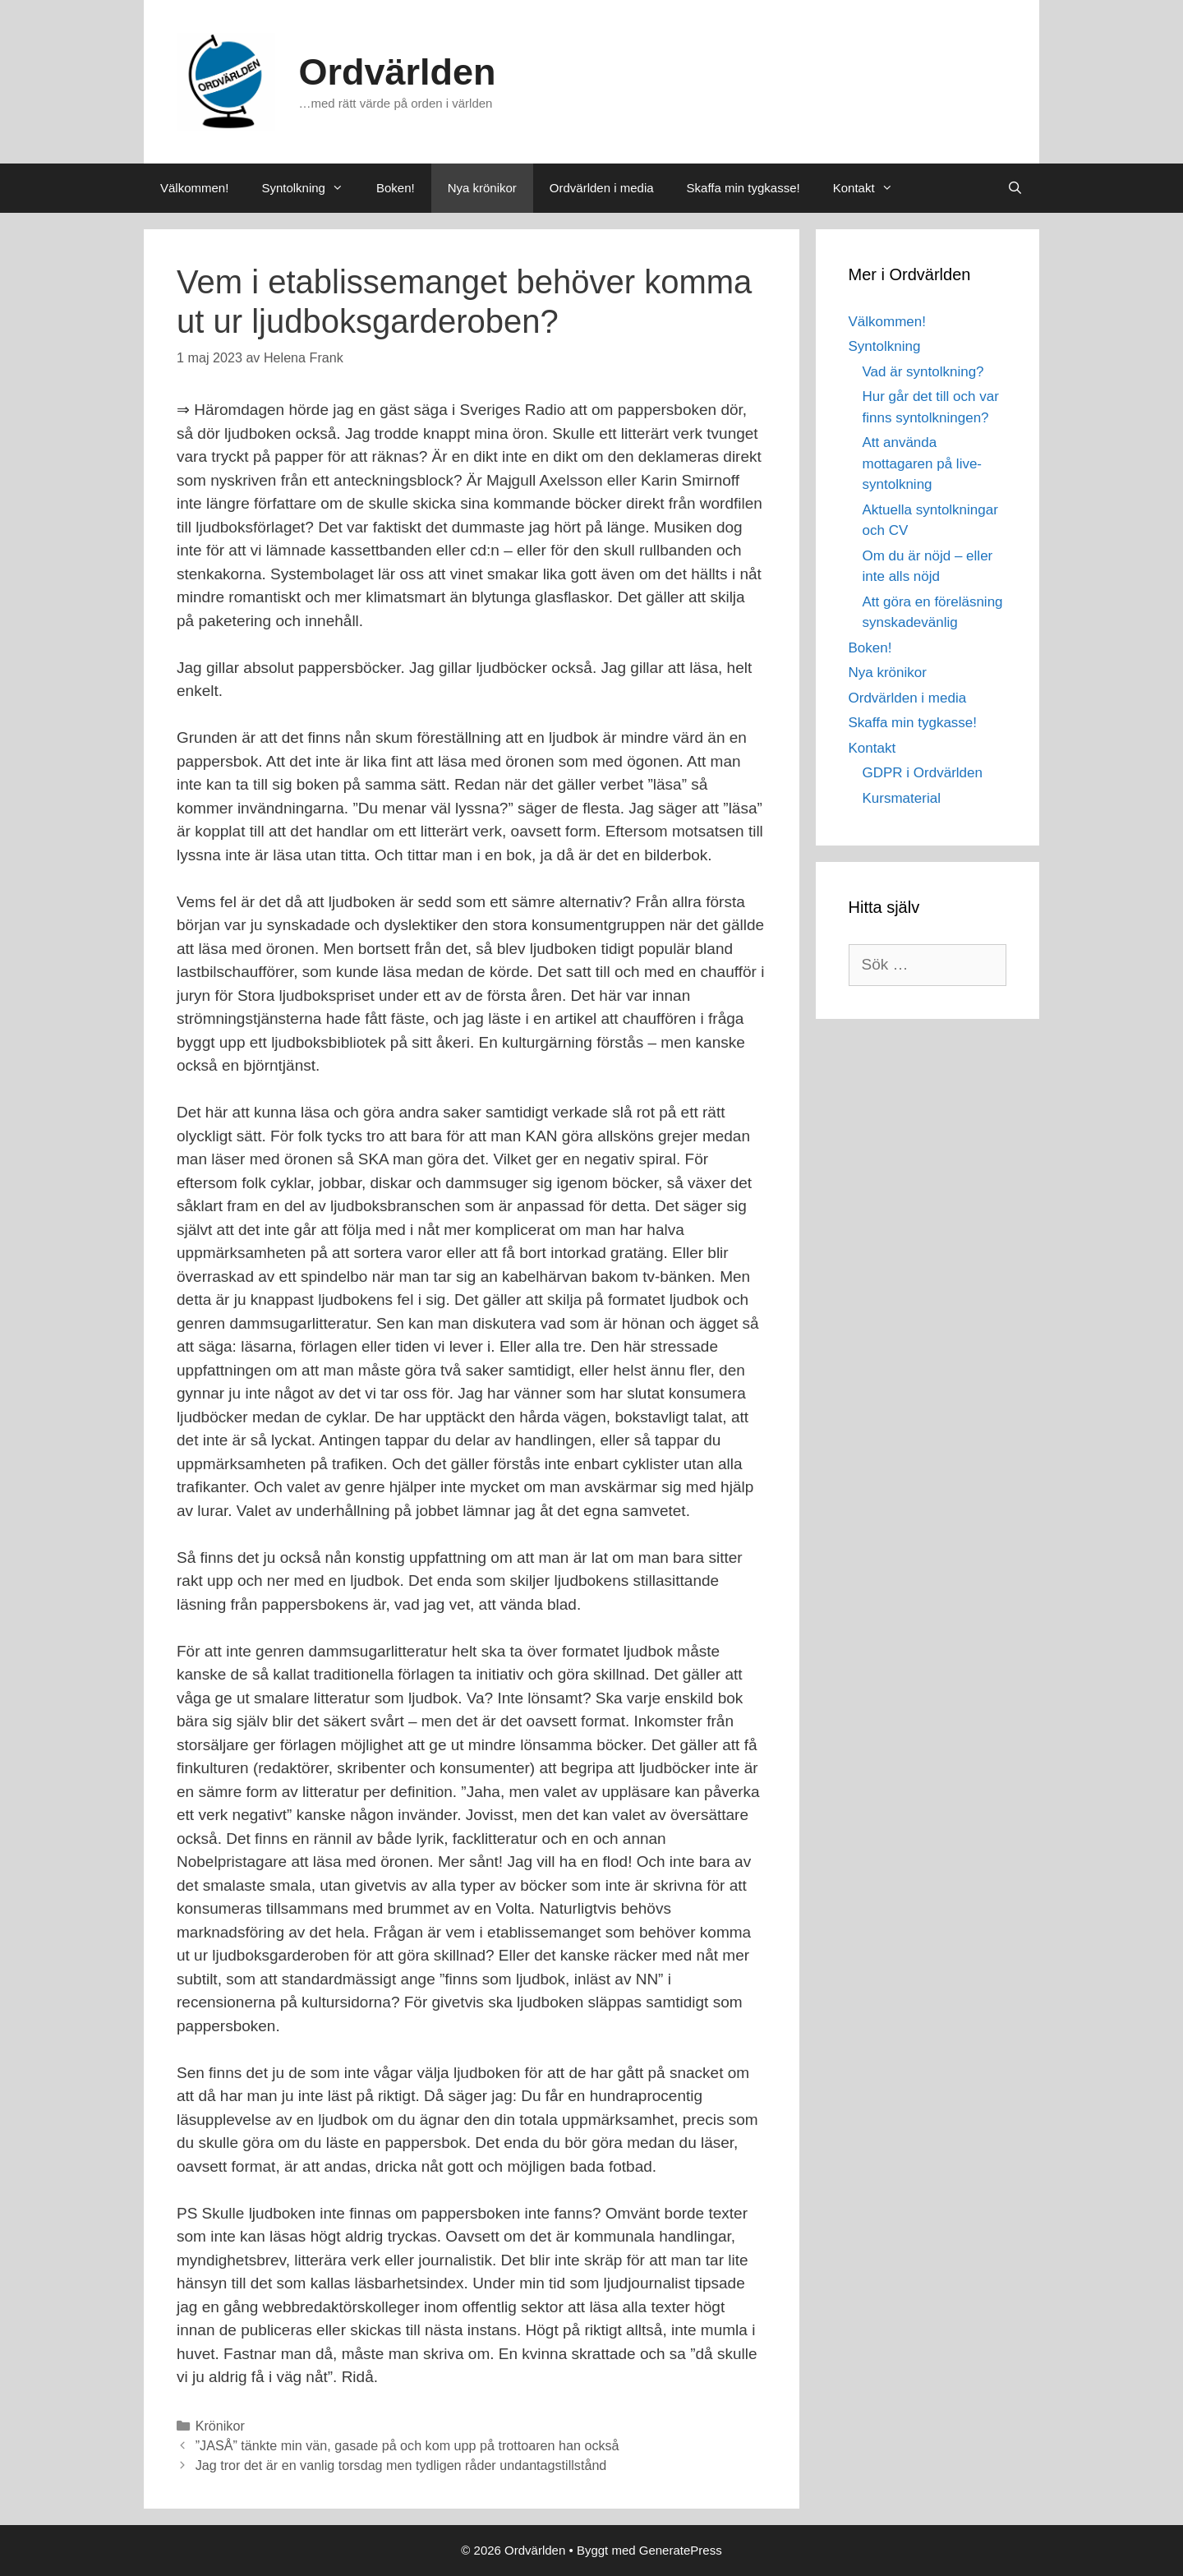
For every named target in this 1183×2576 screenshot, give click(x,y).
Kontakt (871, 188)
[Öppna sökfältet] (1015, 188)
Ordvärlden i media (602, 188)
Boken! (395, 188)
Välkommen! (194, 188)
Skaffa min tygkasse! (743, 188)
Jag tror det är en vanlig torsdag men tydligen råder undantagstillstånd (401, 2465)
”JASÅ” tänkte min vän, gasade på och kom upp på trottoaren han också (407, 2445)
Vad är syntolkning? (923, 372)
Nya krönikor (482, 188)
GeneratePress (680, 2550)
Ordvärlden (397, 72)
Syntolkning (310, 188)
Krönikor (220, 2425)
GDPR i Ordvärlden (923, 773)
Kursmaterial (902, 798)
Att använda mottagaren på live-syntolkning (923, 463)
